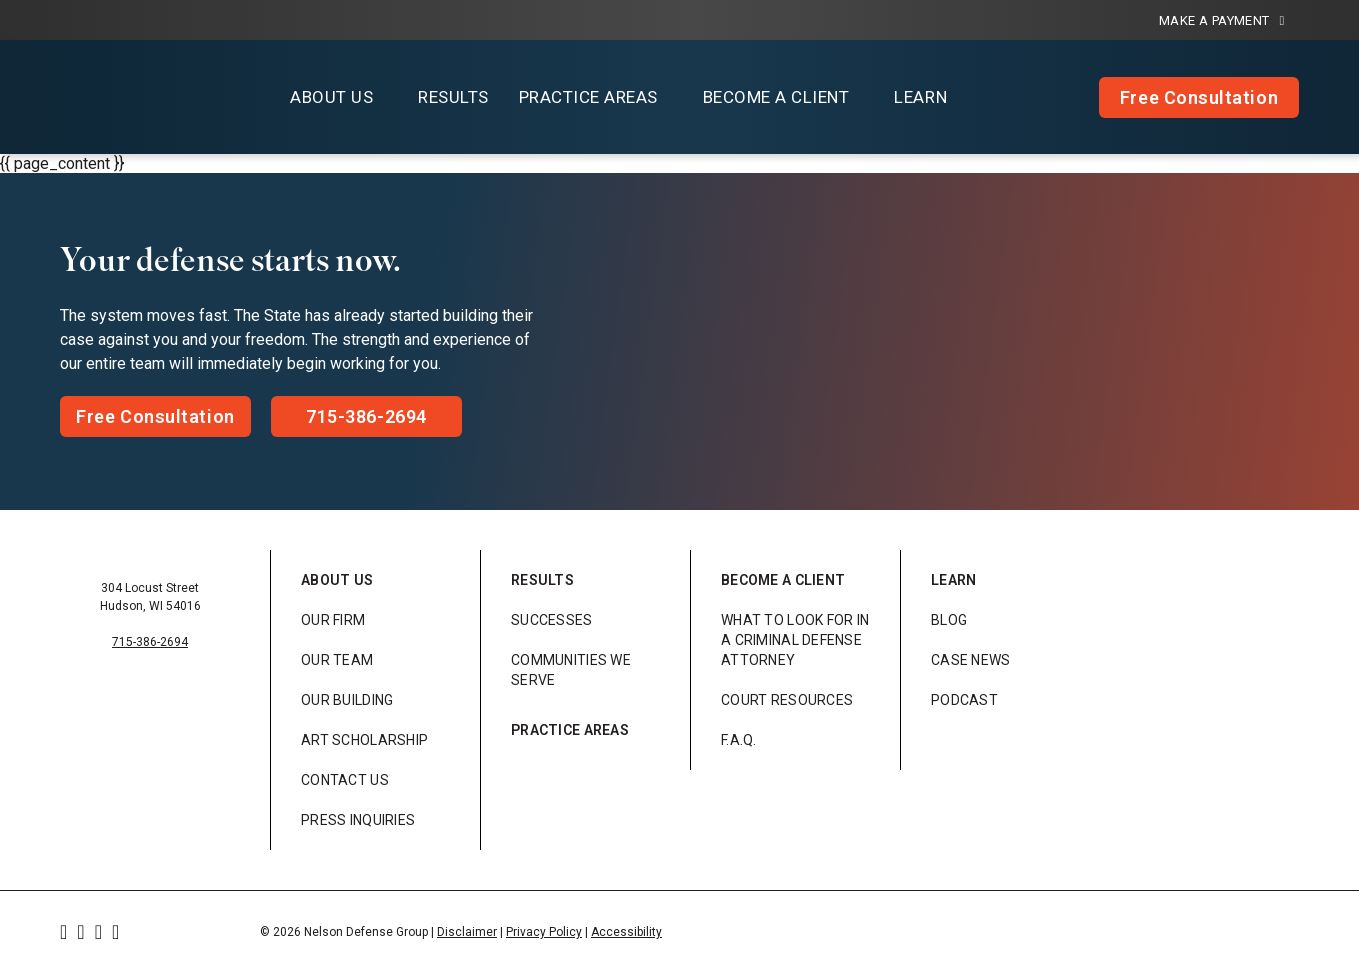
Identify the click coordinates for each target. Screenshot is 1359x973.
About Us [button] (331, 97)
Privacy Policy (544, 932)
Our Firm (333, 620)
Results (453, 97)
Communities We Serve (571, 670)
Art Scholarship (364, 740)
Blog (949, 620)
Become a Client (783, 580)
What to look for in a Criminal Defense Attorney (795, 640)
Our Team (337, 660)
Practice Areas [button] (588, 97)
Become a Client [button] (776, 97)
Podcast (964, 700)
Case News (971, 660)
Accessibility (626, 932)
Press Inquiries (358, 820)
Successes (552, 620)
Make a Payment (1222, 20)
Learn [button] (920, 97)
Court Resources (787, 700)
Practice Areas (570, 730)
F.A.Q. (739, 740)
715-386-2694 (150, 642)
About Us (337, 580)
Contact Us (345, 780)
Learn (953, 580)
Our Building (347, 700)
